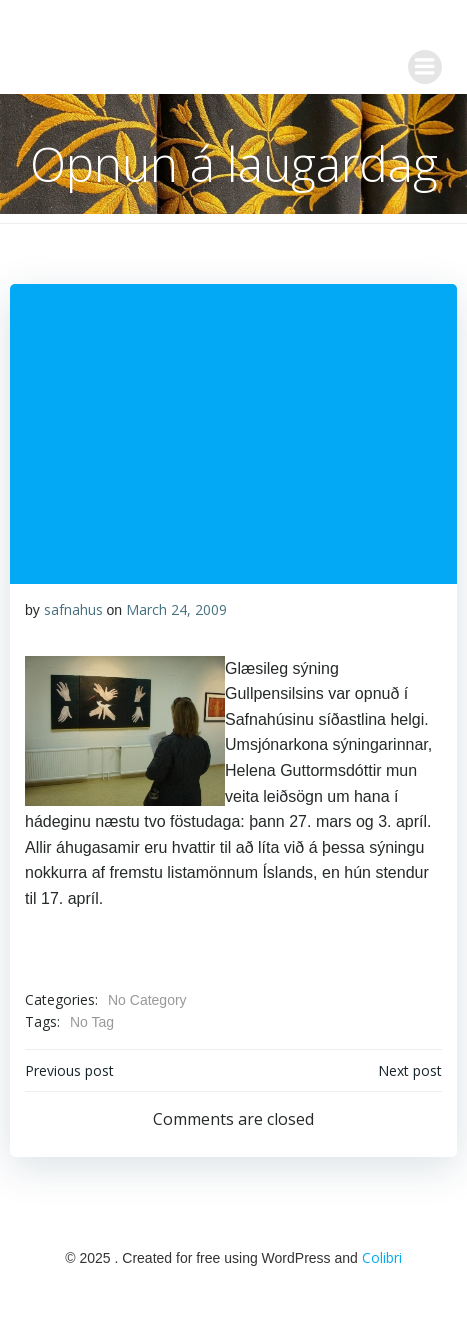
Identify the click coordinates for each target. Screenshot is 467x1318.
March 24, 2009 (176, 609)
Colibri (382, 1257)
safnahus (73, 609)
